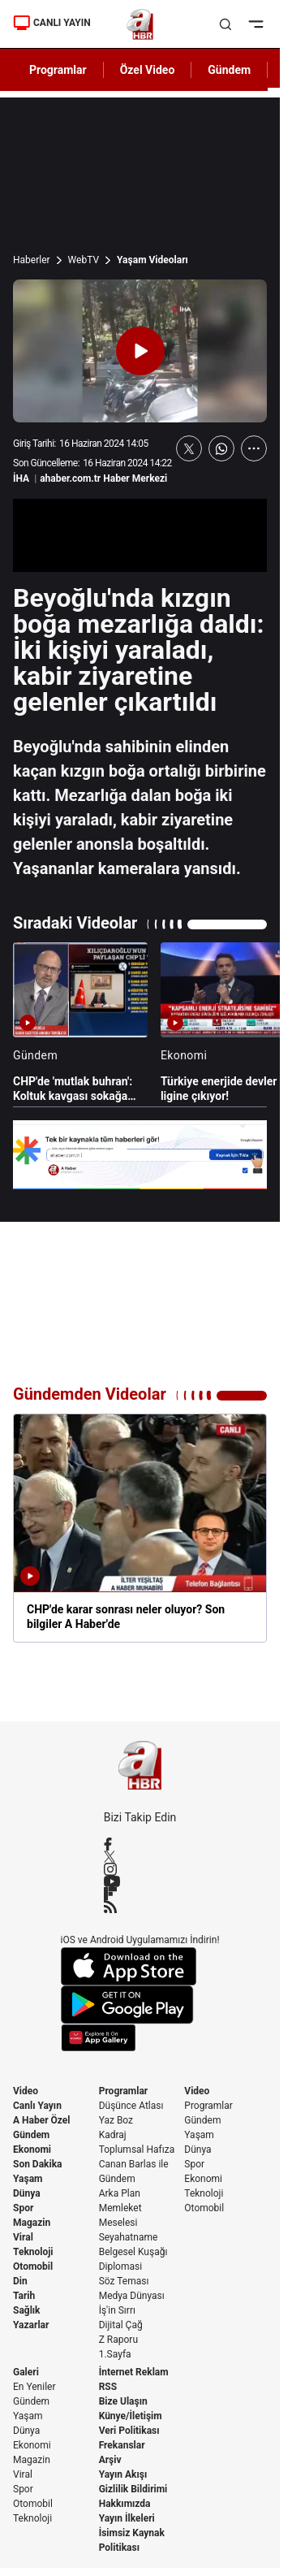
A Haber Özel (42, 2120)
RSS (108, 2386)
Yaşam (27, 2178)
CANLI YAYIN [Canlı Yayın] (52, 22)
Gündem (31, 2135)
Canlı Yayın (37, 2105)
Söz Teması (124, 2281)
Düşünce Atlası (131, 2105)
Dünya (27, 2193)
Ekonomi (32, 2149)
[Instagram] (140, 1869)
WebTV (83, 260)
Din (20, 2281)
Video (25, 2091)
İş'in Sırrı (117, 2310)
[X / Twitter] (140, 1857)
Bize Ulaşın (123, 2401)
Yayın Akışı (123, 2474)
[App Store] (140, 1966)
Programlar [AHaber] (58, 69)
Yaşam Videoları (152, 260)
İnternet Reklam (134, 2372)
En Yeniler (34, 2386)
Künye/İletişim (130, 2416)
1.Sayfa (115, 2354)
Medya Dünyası (132, 2295)
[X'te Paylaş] (189, 448)
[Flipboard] (140, 1893)
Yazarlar (31, 2325)
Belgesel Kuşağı (133, 2252)
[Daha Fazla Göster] (254, 448)
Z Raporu (118, 2339)
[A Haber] (140, 24)
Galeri (26, 2372)
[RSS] (140, 1906)
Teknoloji (33, 2252)
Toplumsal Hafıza (137, 2149)
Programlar (123, 2091)
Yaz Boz (116, 2120)
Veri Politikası (129, 2430)
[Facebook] (140, 1844)
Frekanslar (122, 2445)
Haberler (31, 260)
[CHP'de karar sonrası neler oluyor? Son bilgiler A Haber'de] (140, 1528)
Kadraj (113, 2135)
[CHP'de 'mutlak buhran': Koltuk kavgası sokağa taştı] (80, 1022)
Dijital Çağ (121, 2325)
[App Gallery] (140, 2037)
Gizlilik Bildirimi (133, 2489)
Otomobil (33, 2266)
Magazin (31, 2222)
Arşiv (110, 2460)
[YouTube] (140, 1881)
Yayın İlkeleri (127, 2518)
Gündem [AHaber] (229, 69)
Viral (23, 2237)
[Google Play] (140, 2004)
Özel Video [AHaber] (147, 69)
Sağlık (27, 2310)
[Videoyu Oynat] (140, 351)
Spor (23, 2208)
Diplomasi (120, 2266)
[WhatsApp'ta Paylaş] (221, 448)
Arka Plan (119, 2193)
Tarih (24, 2295)
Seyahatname (128, 2237)
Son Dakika (37, 2164)
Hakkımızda (125, 2503)
